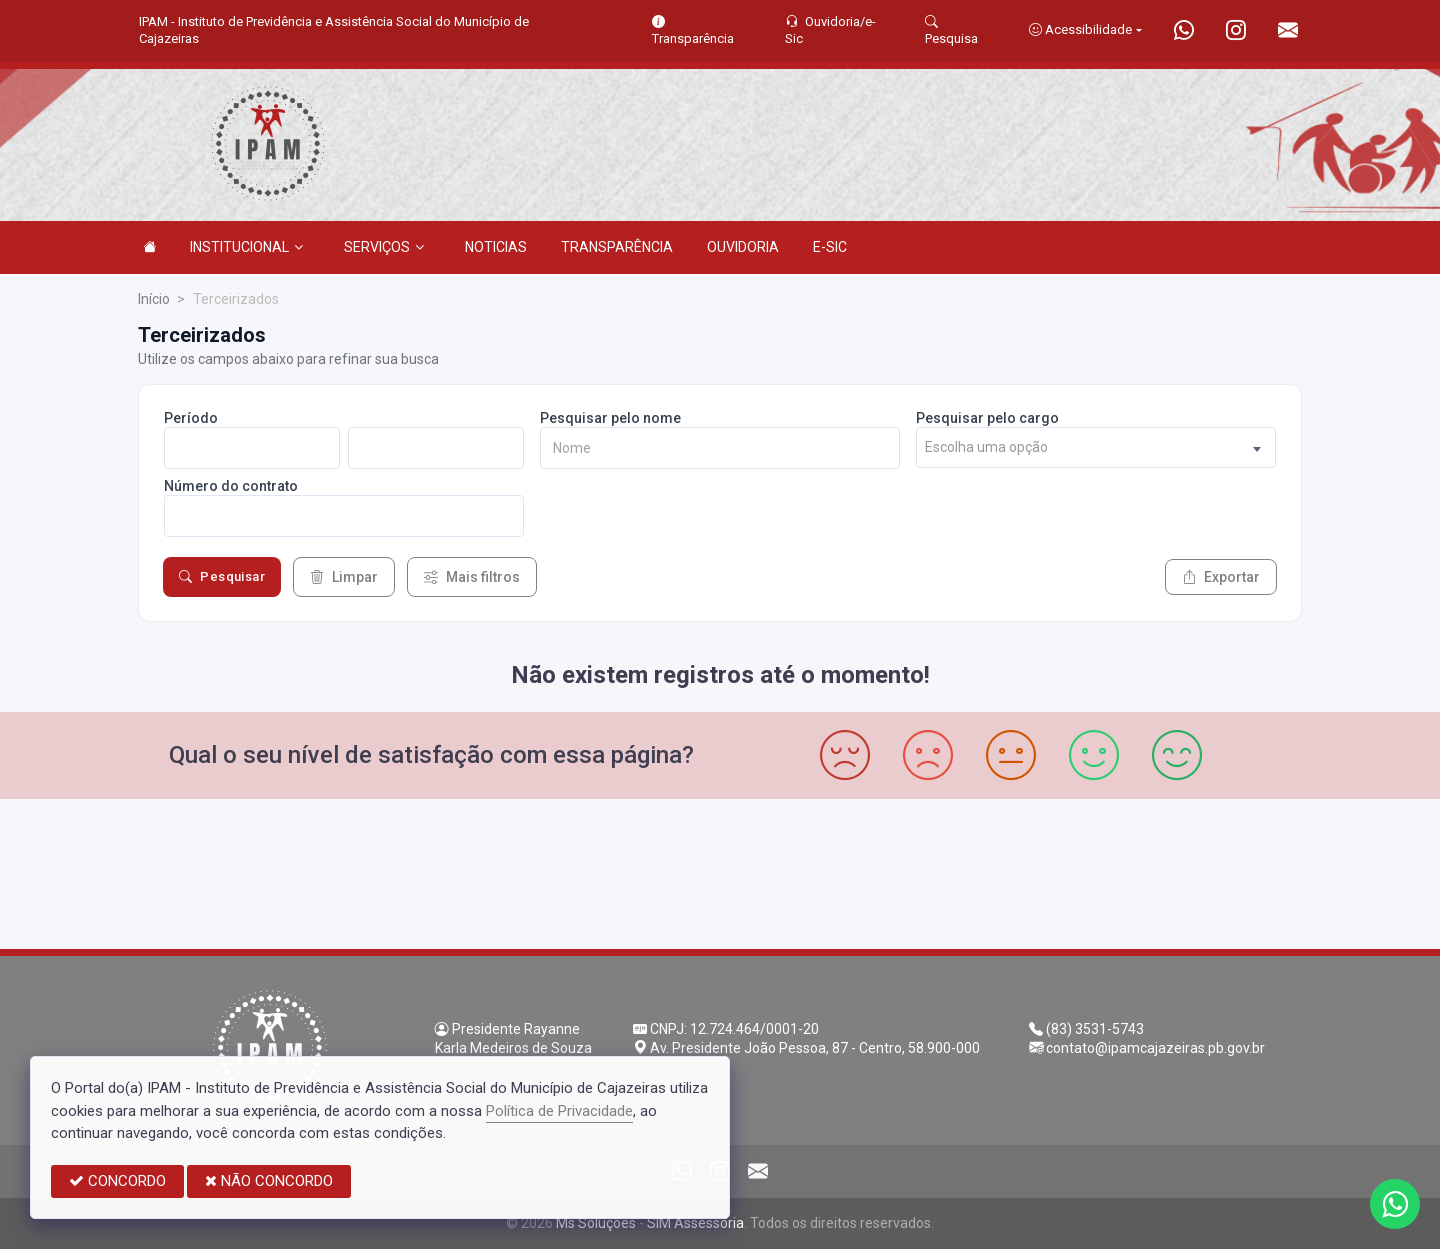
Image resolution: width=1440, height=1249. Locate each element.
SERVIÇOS (384, 247)
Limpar (344, 577)
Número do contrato (231, 486)
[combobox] (1096, 447)
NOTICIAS (496, 247)
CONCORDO (117, 1181)
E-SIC (830, 247)
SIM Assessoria (695, 1223)
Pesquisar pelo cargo (987, 418)
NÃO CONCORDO (269, 1181)
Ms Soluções (596, 1223)
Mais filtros (472, 577)
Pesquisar (222, 577)
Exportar (1221, 577)
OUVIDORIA (743, 247)
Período (191, 418)
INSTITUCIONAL (246, 247)
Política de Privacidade (559, 1111)
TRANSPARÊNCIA (617, 247)
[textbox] (1096, 447)
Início (154, 299)
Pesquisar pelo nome (610, 418)
